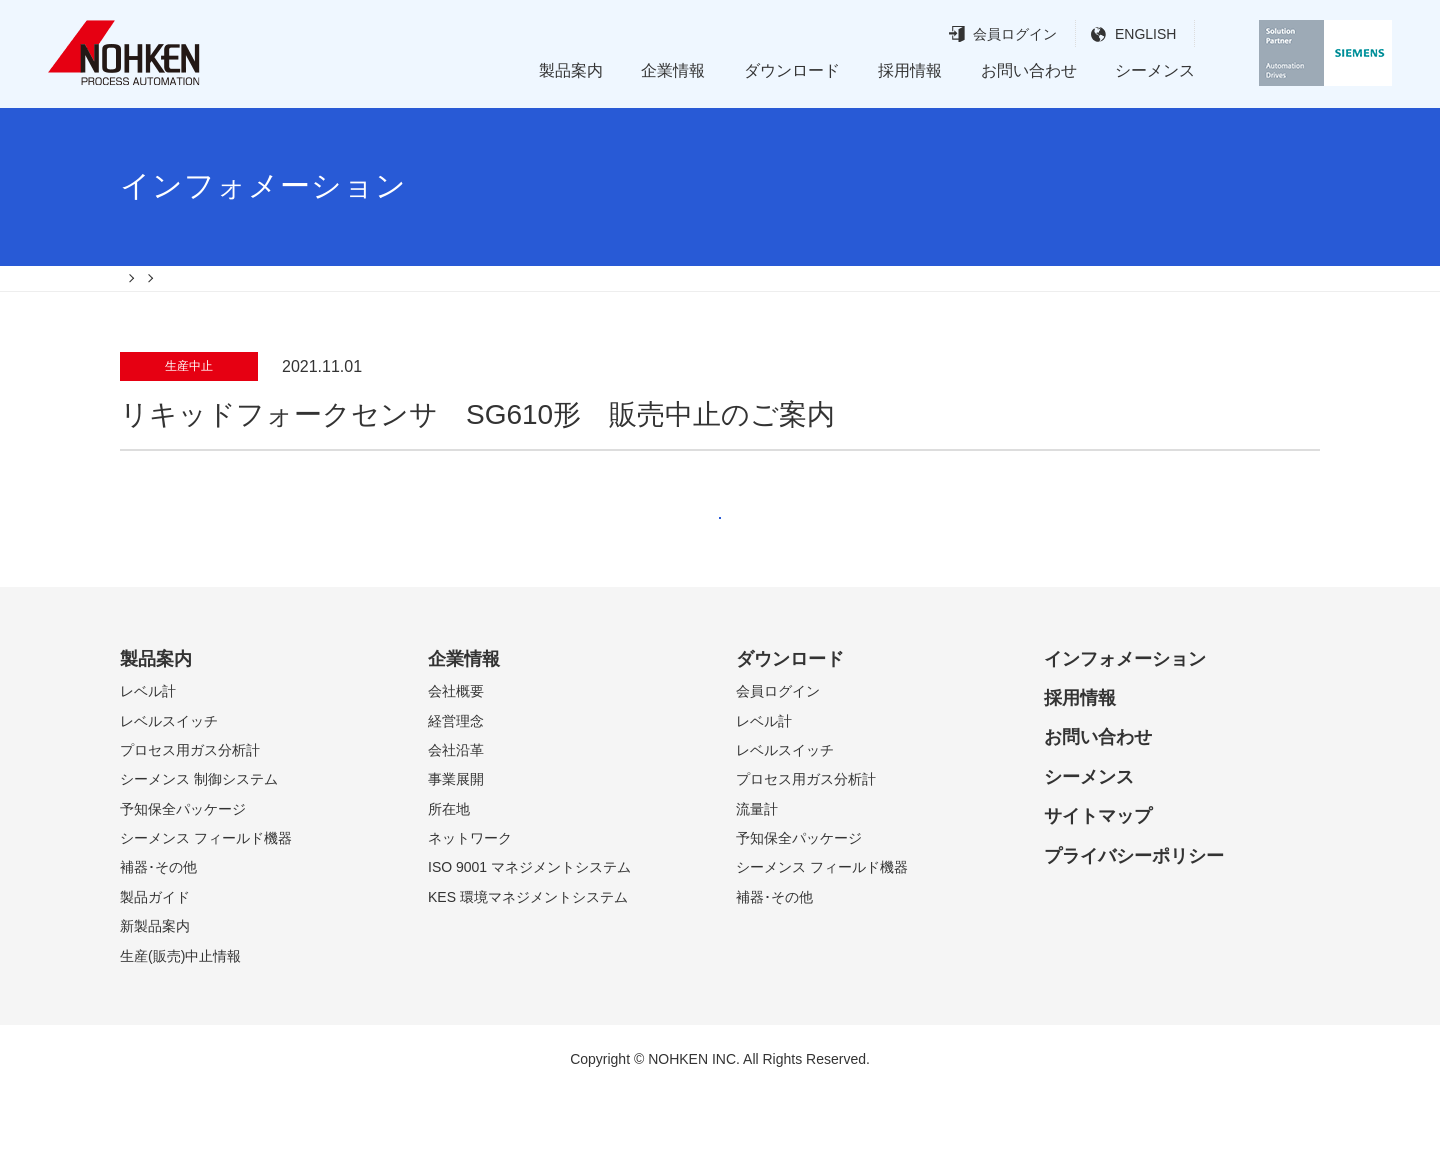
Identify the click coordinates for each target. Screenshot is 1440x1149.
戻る (720, 553)
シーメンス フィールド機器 (206, 894)
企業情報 (673, 70)
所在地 (449, 865)
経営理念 (456, 777)
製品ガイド (155, 953)
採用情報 (910, 70)
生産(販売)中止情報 (180, 1012)
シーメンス (1155, 70)
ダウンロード (792, 70)
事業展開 (456, 835)
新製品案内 (155, 982)
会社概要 (456, 747)
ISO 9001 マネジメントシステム (529, 924)
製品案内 (571, 70)
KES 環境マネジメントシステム (528, 953)
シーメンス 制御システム (199, 835)
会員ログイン (977, 34)
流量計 (757, 865)
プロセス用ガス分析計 (190, 806)
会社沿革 (456, 806)
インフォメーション (1125, 715)
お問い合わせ (1029, 70)
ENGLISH (1107, 34)
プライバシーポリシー (1134, 912)
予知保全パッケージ (183, 865)
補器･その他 (158, 924)
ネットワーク (470, 894)
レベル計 (148, 747)
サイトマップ (1098, 872)
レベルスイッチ (169, 777)
